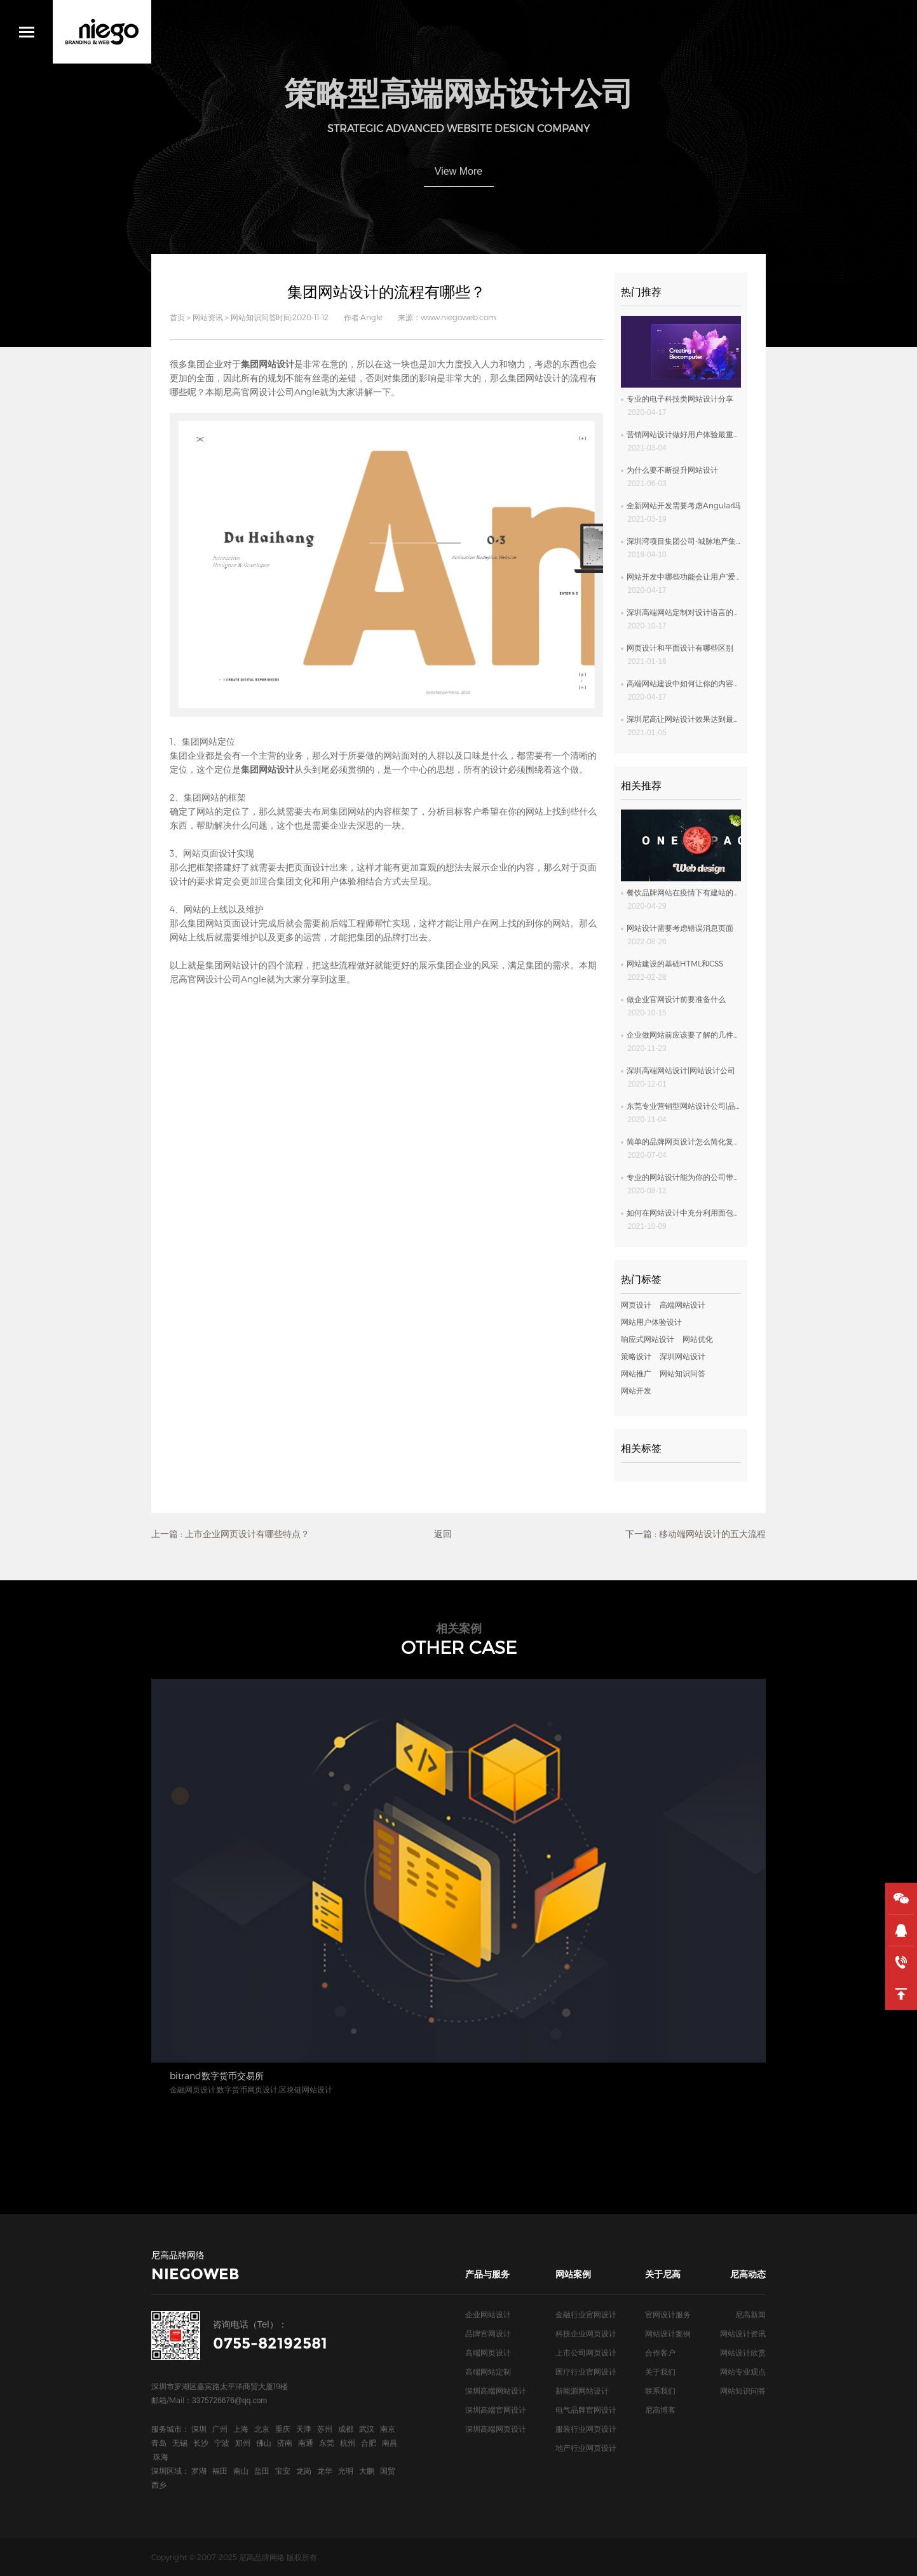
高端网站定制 (488, 2371)
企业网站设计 (488, 2314)
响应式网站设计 (647, 1338)
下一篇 (695, 1534)
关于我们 (660, 2371)
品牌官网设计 (488, 2333)
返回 (443, 1533)
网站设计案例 (668, 2333)
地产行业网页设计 (585, 2447)
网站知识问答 (253, 317)
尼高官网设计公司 (258, 391)
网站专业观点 (743, 2371)
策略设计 (636, 1356)
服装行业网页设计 (585, 2428)
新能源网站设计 (582, 2390)
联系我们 (660, 2390)
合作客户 (660, 2352)
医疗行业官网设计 (585, 2371)
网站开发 (636, 1390)
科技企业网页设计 (585, 2333)
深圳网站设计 (682, 1356)
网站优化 (698, 1338)
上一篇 (230, 1534)
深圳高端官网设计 (495, 2409)
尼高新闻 (750, 2314)
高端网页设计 (488, 2352)
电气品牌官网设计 (585, 2409)
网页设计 (636, 1304)
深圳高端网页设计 (495, 2428)
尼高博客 (660, 2409)
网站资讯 (208, 317)
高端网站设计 (682, 1304)
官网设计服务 (668, 2314)
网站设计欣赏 (743, 2352)
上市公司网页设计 (585, 2352)
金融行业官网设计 (585, 2314)
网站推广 (636, 1373)
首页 (177, 317)
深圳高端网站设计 (495, 2390)
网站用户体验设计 (651, 1321)
